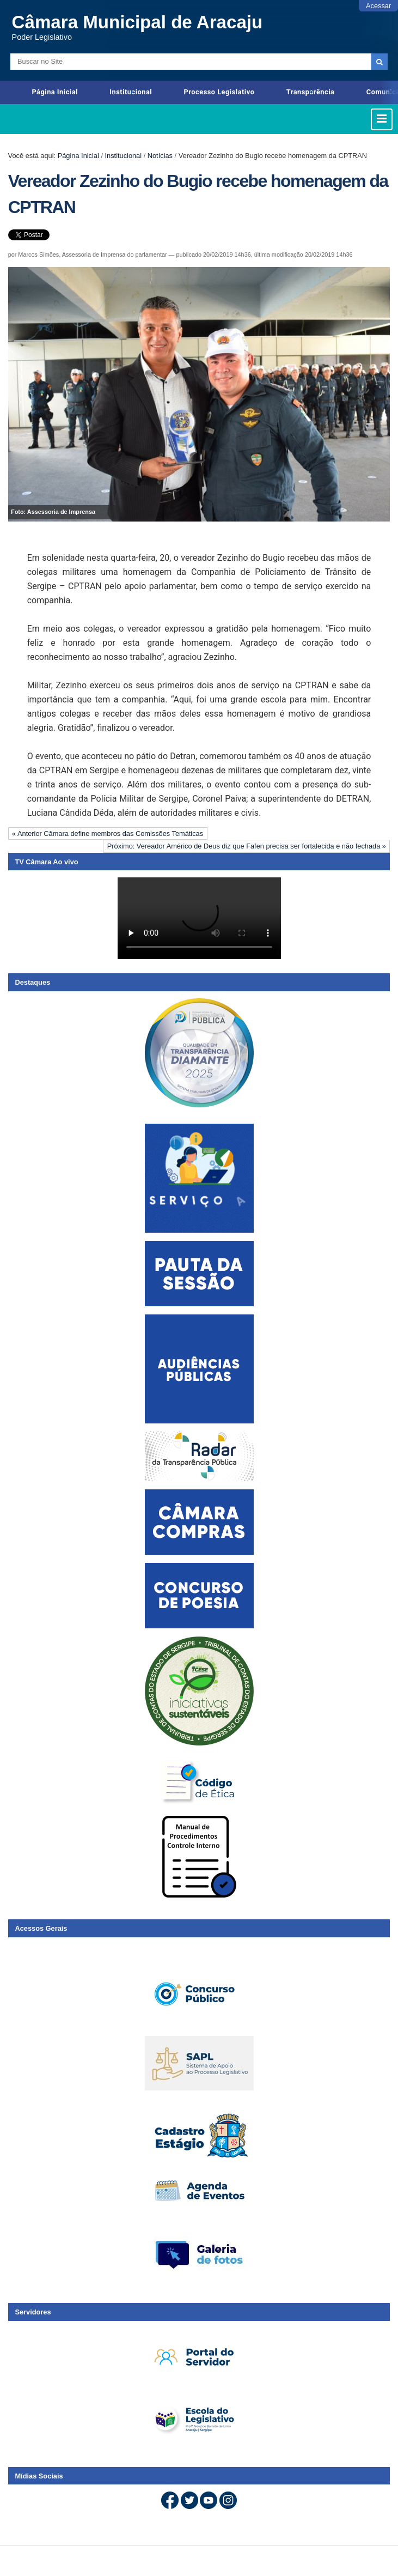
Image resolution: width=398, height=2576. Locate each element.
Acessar (378, 6)
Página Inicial (55, 92)
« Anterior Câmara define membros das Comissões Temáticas (107, 833)
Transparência (310, 92)
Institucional (130, 92)
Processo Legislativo (219, 92)
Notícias (160, 155)
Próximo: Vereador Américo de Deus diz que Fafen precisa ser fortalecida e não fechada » (246, 846)
